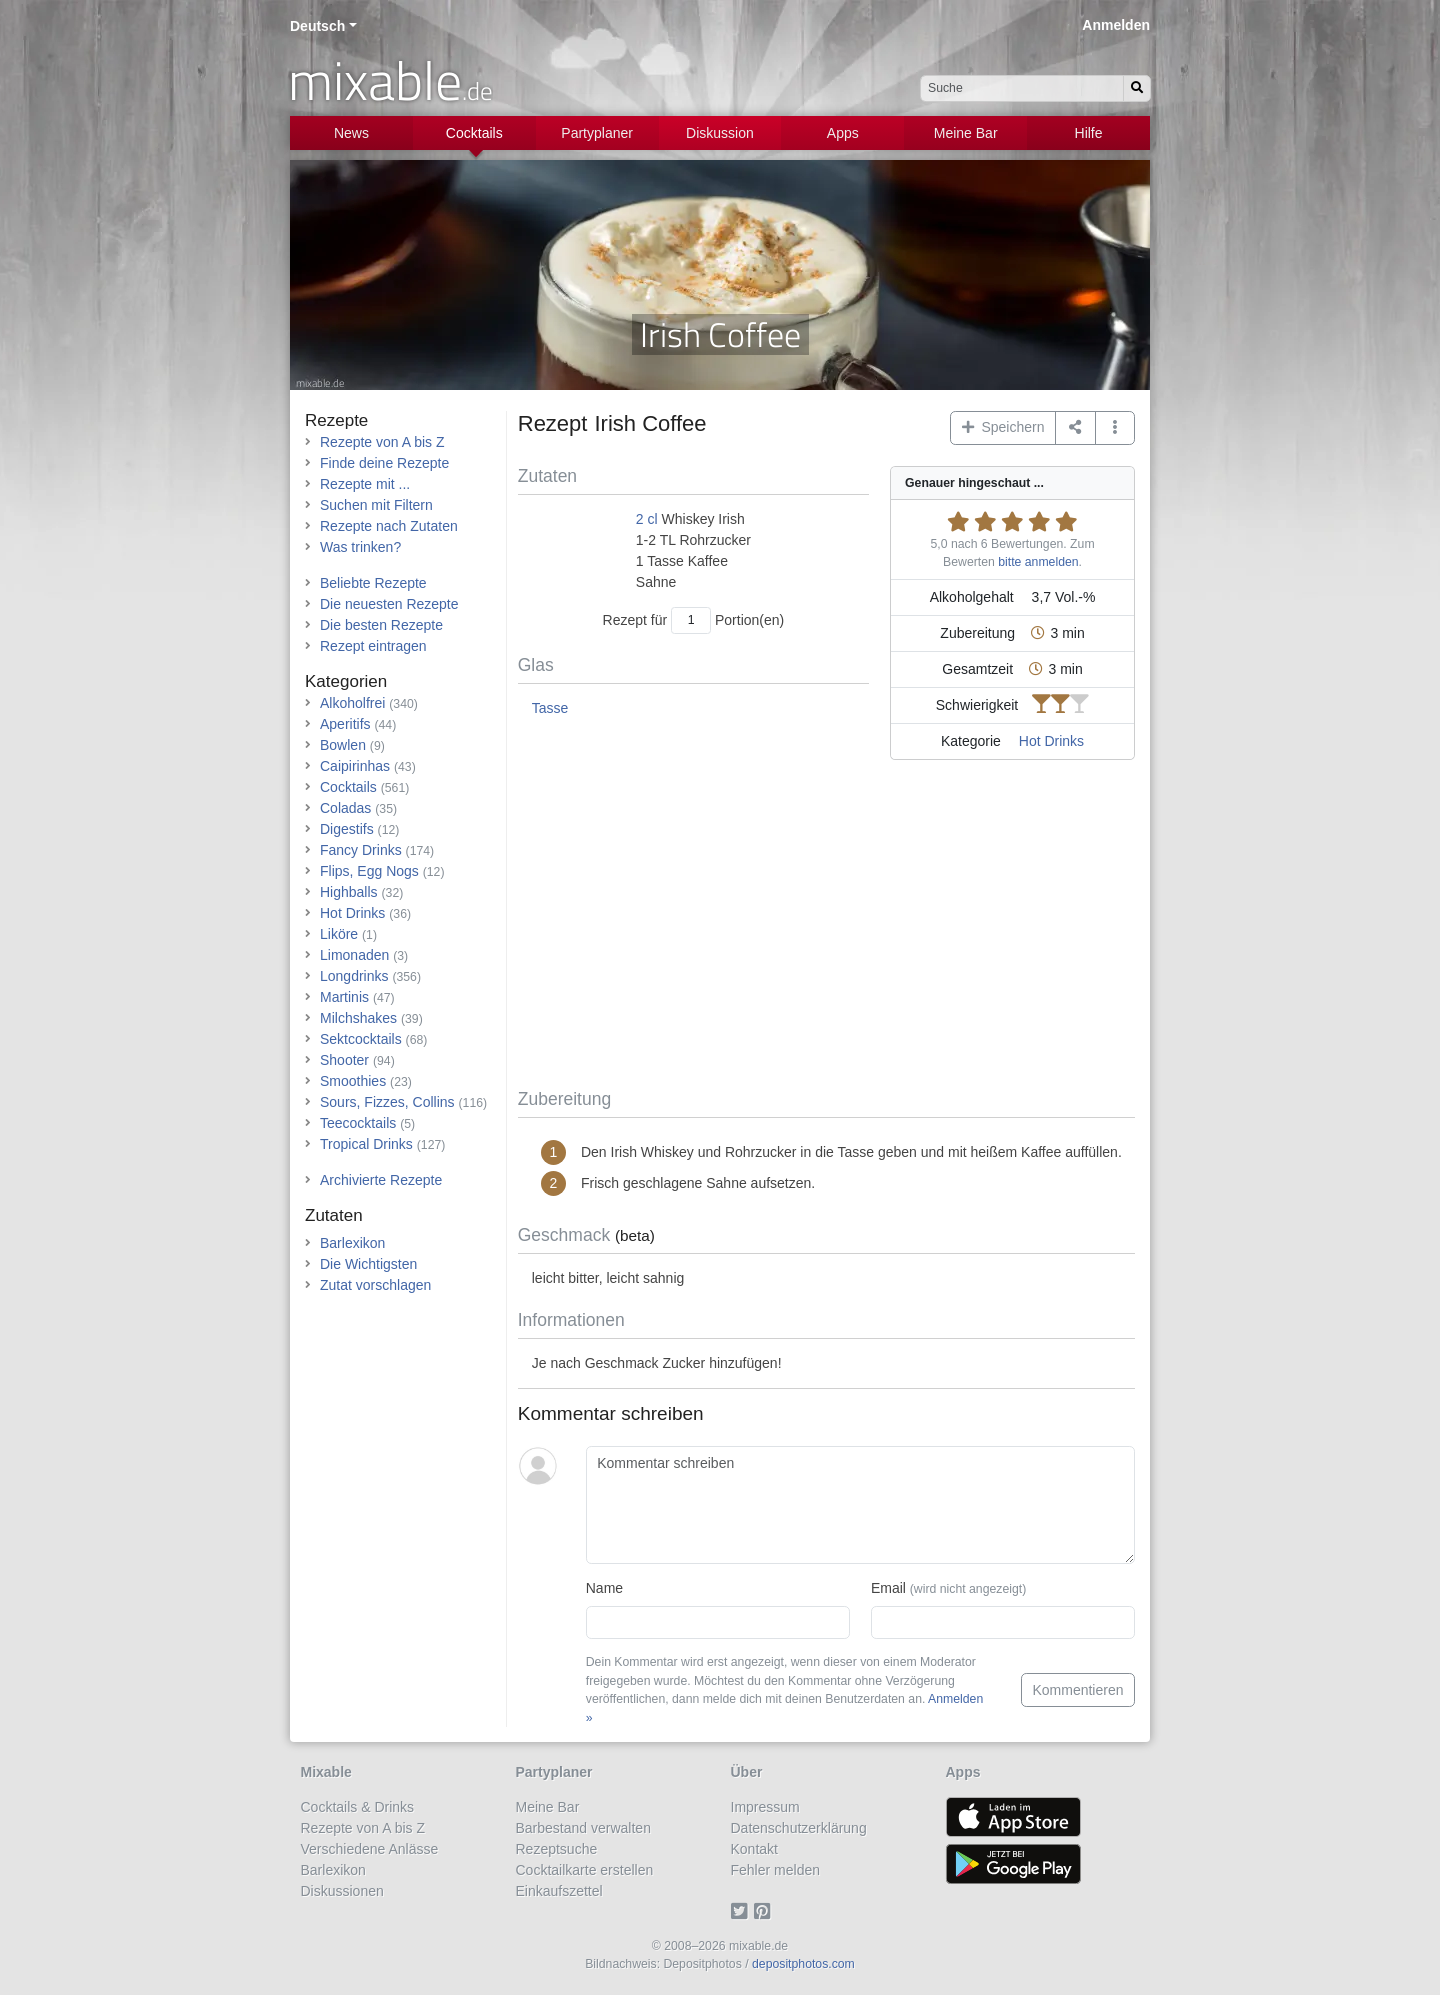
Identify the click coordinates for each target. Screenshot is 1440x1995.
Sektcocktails (361, 1039)
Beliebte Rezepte (373, 583)
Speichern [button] (1003, 427)
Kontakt (754, 1849)
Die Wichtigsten (368, 1264)
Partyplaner (597, 133)
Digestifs (347, 829)
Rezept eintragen (373, 646)
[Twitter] (742, 1912)
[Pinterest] (765, 1912)
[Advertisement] (826, 928)
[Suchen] (1137, 88)
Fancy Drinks (361, 850)
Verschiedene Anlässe (370, 1849)
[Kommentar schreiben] (860, 1505)
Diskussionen (342, 1891)
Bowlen (343, 745)
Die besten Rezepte (381, 625)
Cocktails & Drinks (358, 1807)
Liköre (339, 934)
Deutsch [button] (317, 26)
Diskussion (720, 133)
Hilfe (1089, 133)
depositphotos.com (803, 1964)
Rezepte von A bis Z (382, 442)
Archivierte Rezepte (381, 1180)
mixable (390, 80)
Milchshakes (358, 1018)
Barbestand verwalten (583, 1828)
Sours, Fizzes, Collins (387, 1102)
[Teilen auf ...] (1075, 428)
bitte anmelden (1038, 562)
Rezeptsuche (557, 1849)
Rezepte (336, 420)
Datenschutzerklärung (799, 1828)
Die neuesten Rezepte (389, 604)
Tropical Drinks (366, 1144)
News (351, 133)
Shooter (344, 1060)
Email (948, 1588)
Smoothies (353, 1081)
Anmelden (1116, 25)
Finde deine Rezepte (384, 463)
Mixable (326, 1772)
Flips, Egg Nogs (369, 871)
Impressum (765, 1807)
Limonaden (354, 955)
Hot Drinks (1051, 741)
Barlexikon (352, 1243)
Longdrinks (354, 976)
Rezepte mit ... (365, 484)
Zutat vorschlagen (375, 1285)
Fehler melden (776, 1870)
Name (604, 1588)
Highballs (349, 892)
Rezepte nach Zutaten (389, 526)
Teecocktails (358, 1123)
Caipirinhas (355, 766)
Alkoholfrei (352, 703)
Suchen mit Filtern (376, 505)
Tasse (550, 708)
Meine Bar (966, 133)
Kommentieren (1077, 1690)
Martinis (344, 997)
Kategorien (346, 681)
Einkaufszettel (559, 1891)
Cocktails (474, 133)
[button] (1115, 428)
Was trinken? (360, 547)
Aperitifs (345, 724)
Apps (843, 133)
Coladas (345, 808)
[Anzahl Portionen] (691, 620)
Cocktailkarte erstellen (585, 1870)
